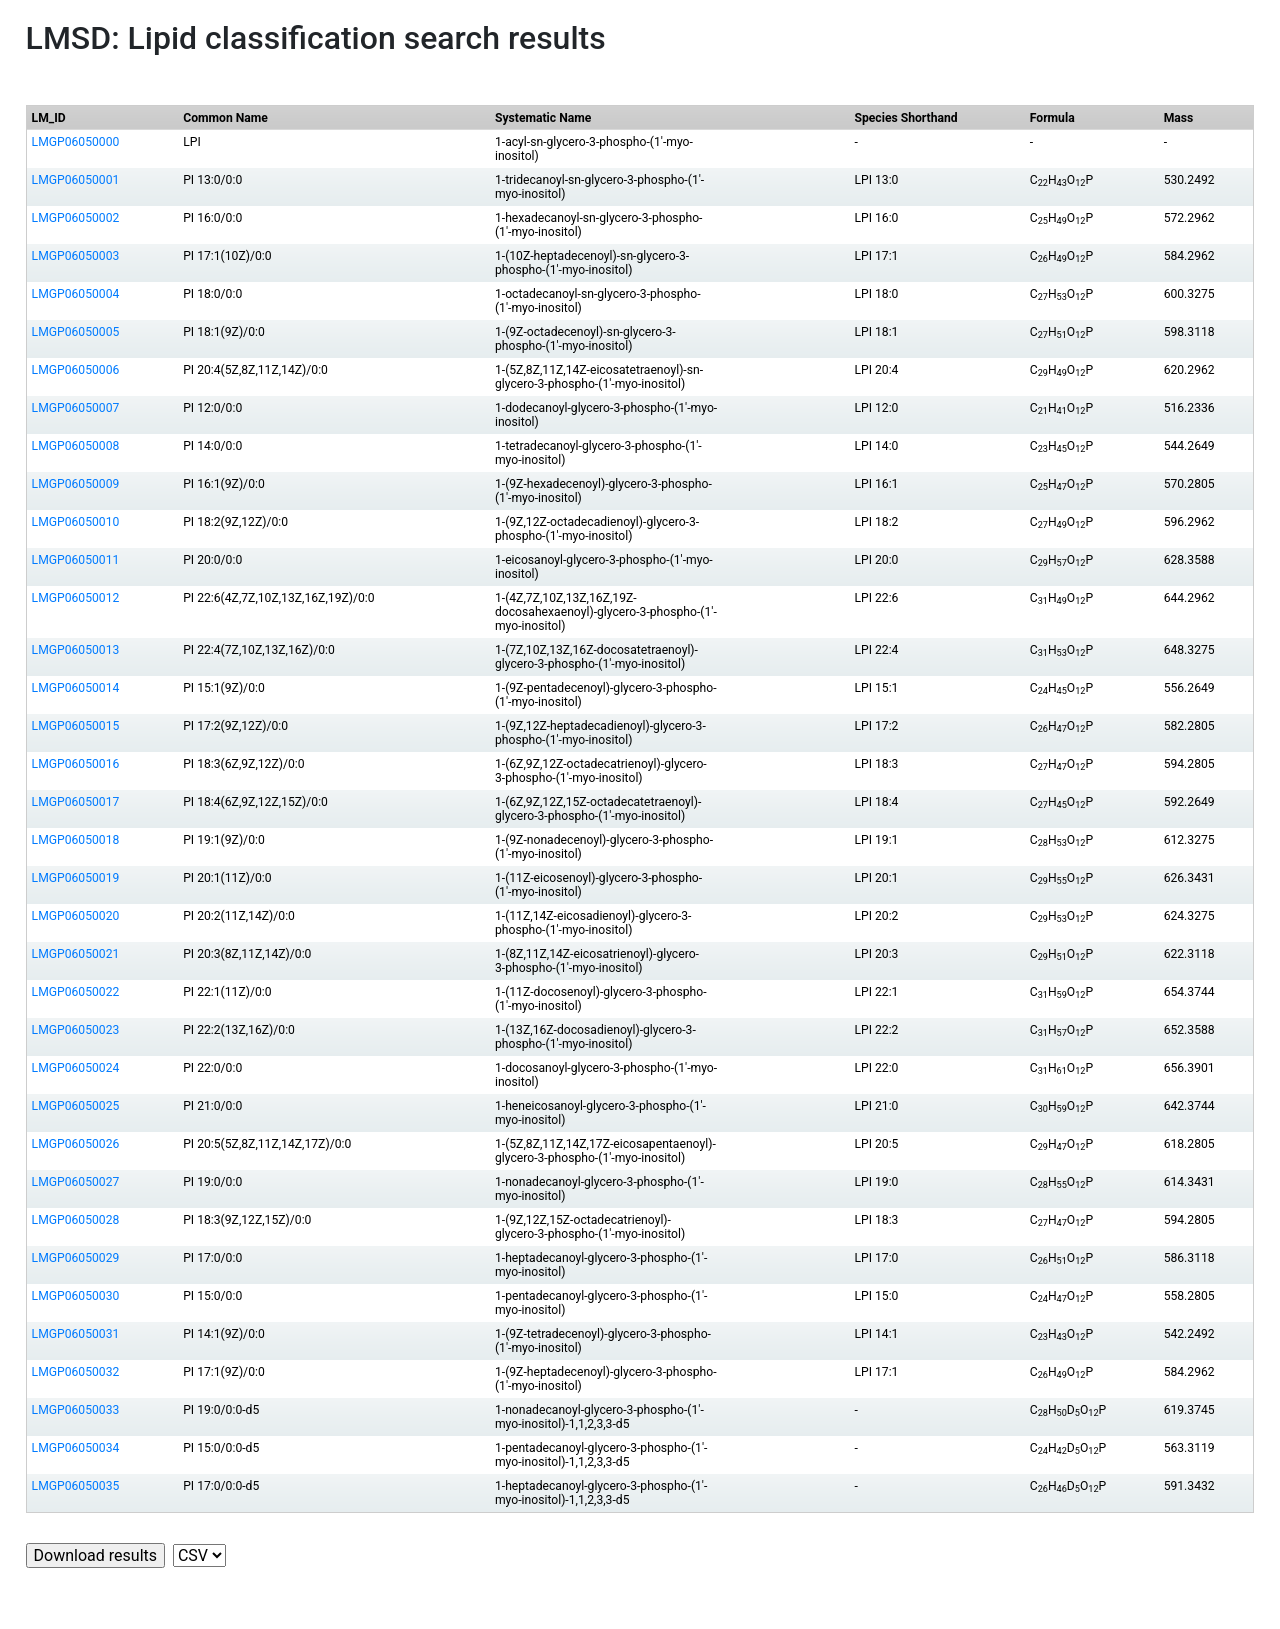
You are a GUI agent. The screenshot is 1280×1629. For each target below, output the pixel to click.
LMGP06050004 (76, 294)
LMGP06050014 (76, 688)
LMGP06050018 (76, 840)
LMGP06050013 (76, 650)
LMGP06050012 (76, 598)
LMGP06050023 (76, 1030)
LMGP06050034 (76, 1448)
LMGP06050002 (76, 218)
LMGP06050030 (76, 1296)
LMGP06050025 (76, 1106)
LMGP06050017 (76, 802)
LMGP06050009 (76, 484)
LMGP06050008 (76, 446)
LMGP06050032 (76, 1372)
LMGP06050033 (76, 1410)
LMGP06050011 (76, 560)
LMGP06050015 (76, 726)
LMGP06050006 (76, 370)
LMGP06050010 (76, 522)
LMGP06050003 (76, 256)
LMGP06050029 (76, 1258)
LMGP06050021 (76, 954)
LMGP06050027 (76, 1182)
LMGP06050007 (76, 408)
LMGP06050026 (76, 1144)
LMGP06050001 (76, 180)
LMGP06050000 (76, 142)
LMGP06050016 (76, 764)
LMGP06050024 (76, 1068)
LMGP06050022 (76, 992)
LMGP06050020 (76, 916)
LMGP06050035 (76, 1486)
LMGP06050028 (76, 1220)
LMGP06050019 (76, 878)
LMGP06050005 (76, 332)
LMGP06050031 (76, 1334)
